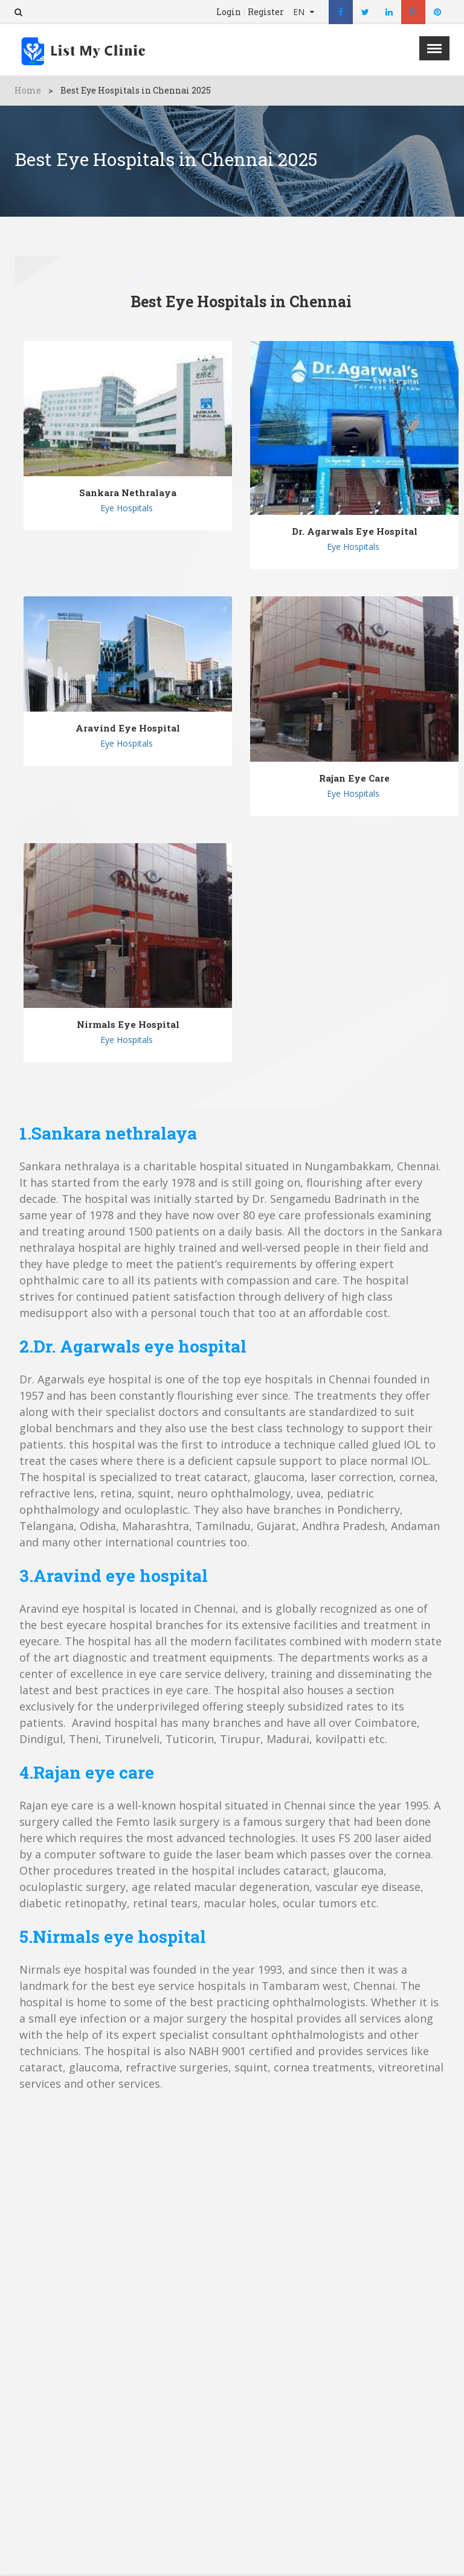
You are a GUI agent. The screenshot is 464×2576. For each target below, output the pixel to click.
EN (300, 12)
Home (27, 90)
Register (266, 12)
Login (228, 12)
